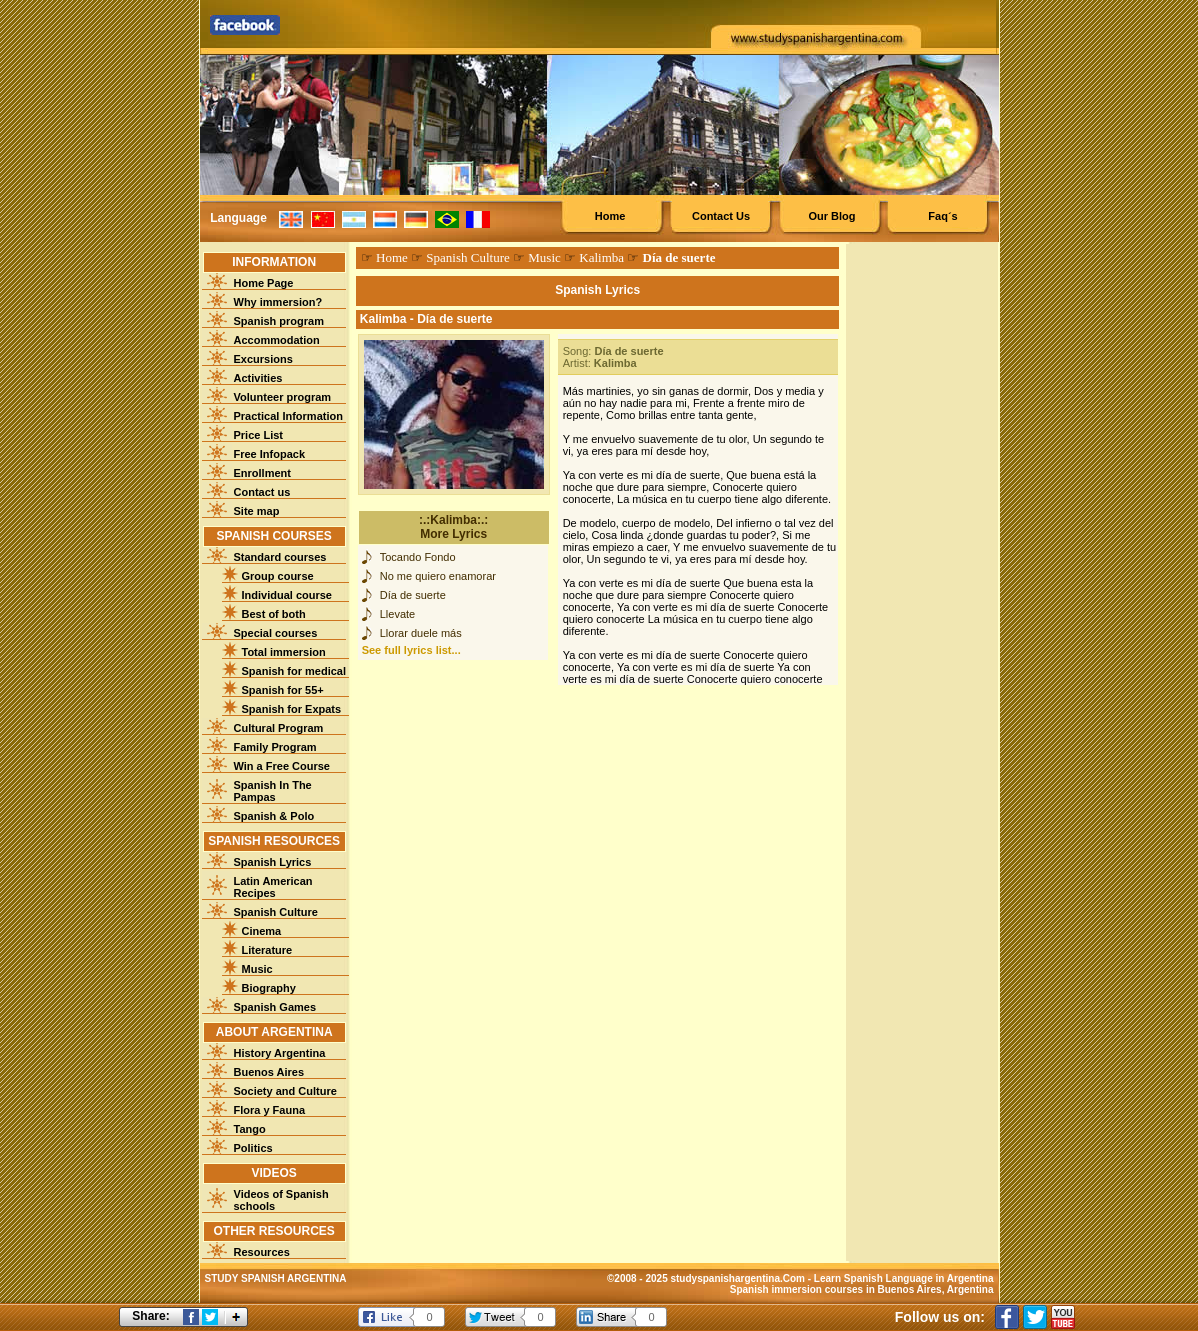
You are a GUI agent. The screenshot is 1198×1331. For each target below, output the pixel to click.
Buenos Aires (269, 1072)
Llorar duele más (421, 633)
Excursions (263, 359)
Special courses (276, 633)
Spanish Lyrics (273, 862)
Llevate (397, 614)
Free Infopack (270, 454)
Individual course (287, 595)
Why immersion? (278, 302)
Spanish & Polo (274, 816)
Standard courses (280, 557)
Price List (259, 435)
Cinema (262, 931)
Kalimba (601, 257)
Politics (253, 1148)
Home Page (264, 283)
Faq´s (942, 216)
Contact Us (721, 216)
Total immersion (284, 652)
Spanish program (279, 321)
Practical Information (288, 416)
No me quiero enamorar (438, 576)
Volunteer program (283, 397)
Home (610, 216)
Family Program (275, 747)
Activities (258, 378)
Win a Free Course (282, 766)
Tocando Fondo (418, 557)
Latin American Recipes (273, 887)
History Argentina (280, 1053)
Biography (269, 988)
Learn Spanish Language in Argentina (904, 1278)
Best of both (274, 614)
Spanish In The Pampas (273, 791)
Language (238, 218)
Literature (267, 950)
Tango (250, 1129)
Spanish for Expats (292, 709)
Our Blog (831, 216)
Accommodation (277, 340)
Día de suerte (413, 595)
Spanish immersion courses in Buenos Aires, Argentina (862, 1289)
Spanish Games (275, 1007)
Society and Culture (285, 1091)
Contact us (262, 492)
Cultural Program (279, 728)
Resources (262, 1252)
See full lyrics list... (411, 650)
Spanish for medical (294, 671)
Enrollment (262, 473)
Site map (257, 511)
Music (257, 969)
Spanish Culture (276, 912)
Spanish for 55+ (283, 690)
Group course (278, 576)
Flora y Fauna (270, 1110)
